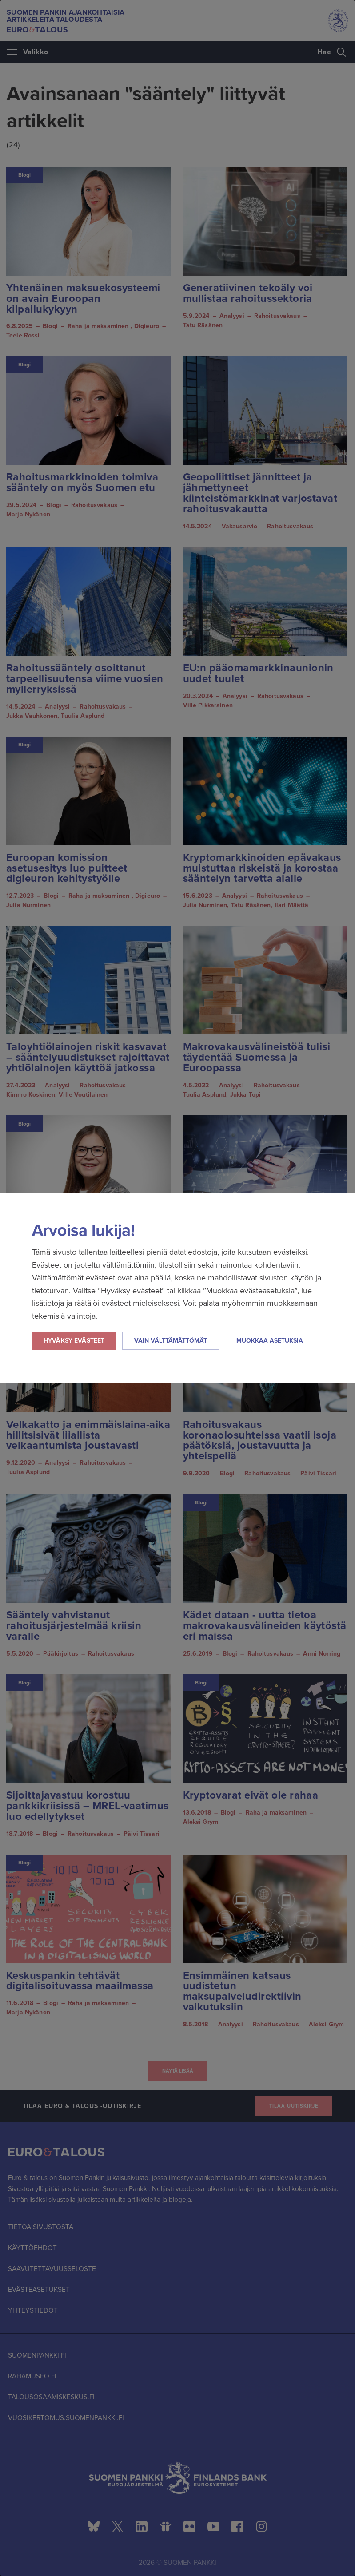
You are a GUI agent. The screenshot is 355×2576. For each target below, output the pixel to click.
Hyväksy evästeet (74, 1340)
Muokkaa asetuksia (269, 1340)
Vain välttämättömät (170, 1340)
